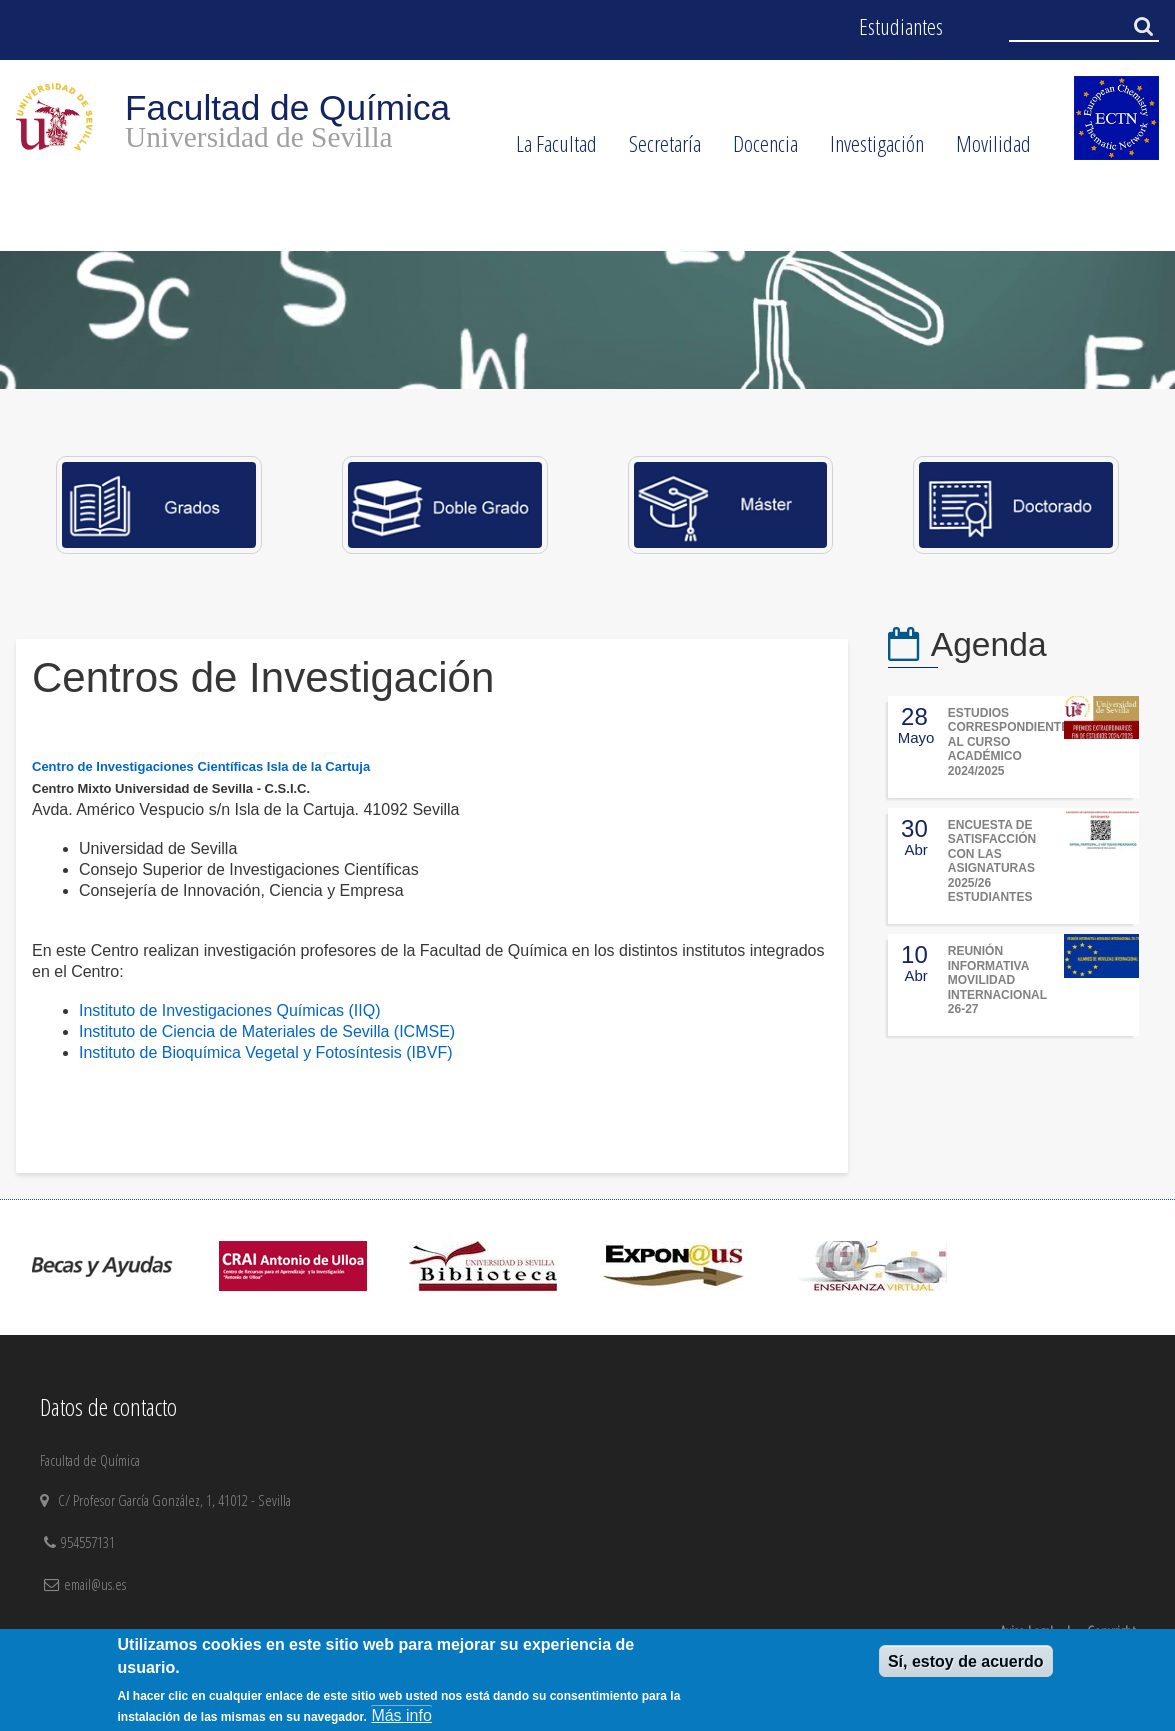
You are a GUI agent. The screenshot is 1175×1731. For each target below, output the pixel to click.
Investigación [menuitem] (869, 150)
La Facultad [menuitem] (548, 150)
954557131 (90, 1542)
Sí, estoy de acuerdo (966, 1661)
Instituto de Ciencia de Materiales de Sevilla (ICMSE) (267, 1031)
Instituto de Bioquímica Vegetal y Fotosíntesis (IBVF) (266, 1052)
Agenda (989, 644)
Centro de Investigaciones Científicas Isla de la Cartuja (201, 766)
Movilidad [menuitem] (985, 150)
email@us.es (95, 1584)
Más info (401, 1715)
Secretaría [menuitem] (657, 150)
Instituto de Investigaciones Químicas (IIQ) (229, 1010)
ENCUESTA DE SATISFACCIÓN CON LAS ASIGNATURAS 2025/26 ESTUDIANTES (992, 861)
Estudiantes (901, 26)
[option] (587, 320)
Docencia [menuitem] (757, 150)
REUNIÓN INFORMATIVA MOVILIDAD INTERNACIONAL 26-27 (997, 980)
